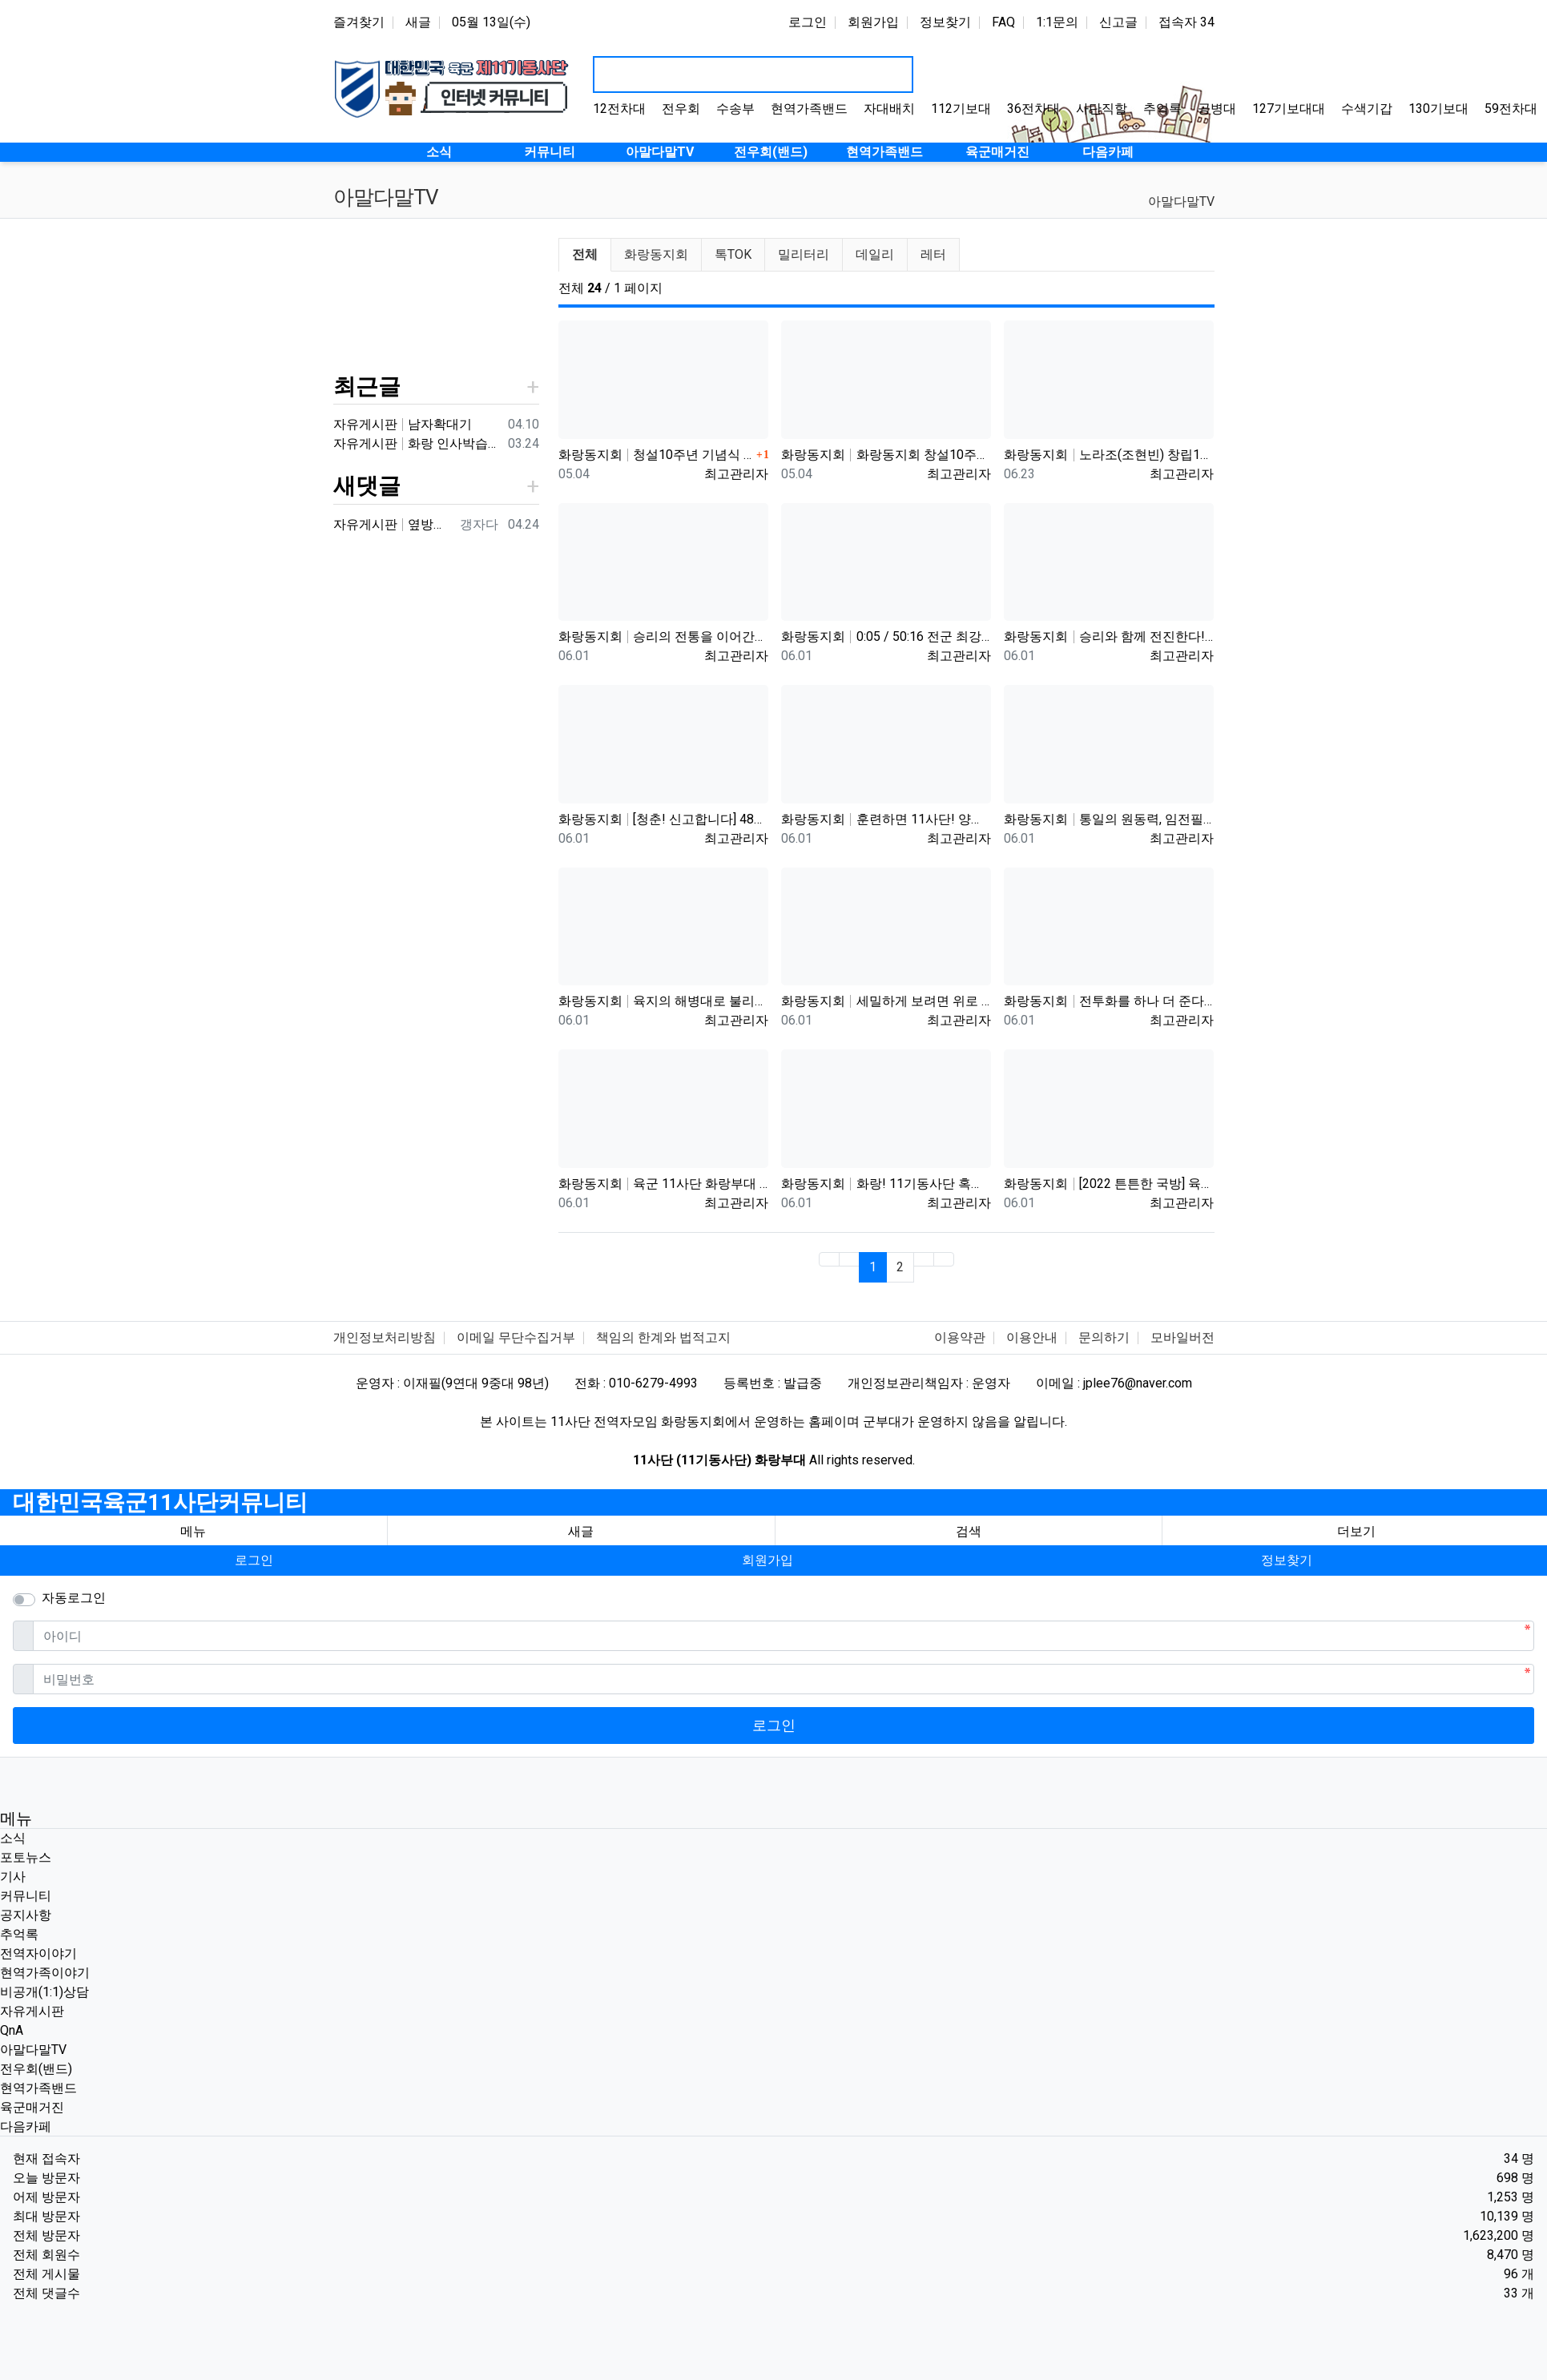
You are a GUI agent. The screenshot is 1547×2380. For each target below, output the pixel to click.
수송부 (735, 108)
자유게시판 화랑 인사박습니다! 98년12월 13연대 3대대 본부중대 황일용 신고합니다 (417, 443)
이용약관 (959, 1337)
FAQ (1003, 22)
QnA (11, 2030)
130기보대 (1438, 108)
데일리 (875, 254)
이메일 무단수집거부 (516, 1337)
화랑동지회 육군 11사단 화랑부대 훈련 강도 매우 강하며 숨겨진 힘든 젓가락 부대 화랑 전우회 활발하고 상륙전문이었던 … (663, 1183)
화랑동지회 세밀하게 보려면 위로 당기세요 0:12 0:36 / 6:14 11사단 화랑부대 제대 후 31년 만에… (886, 1001)
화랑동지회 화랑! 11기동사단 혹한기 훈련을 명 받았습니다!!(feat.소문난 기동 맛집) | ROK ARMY (886, 1183)
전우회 (681, 108)
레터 (933, 254)
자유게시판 (32, 2011)
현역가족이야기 (45, 1972)
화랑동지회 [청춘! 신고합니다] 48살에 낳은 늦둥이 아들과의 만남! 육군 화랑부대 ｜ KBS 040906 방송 (663, 819)
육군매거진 (32, 2107)
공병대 (1217, 108)
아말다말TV (1181, 201)
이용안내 (1032, 1337)
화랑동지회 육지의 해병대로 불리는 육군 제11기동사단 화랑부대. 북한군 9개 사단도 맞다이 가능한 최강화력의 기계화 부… (663, 1001)
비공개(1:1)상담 (44, 1991)
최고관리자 (736, 473)
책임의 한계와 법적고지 (663, 1337)
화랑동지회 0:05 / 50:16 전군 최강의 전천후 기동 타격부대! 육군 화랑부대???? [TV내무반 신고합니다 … (886, 636)
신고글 (1118, 22)
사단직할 (1101, 108)
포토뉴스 (25, 1857)
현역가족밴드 (809, 108)
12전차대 (619, 108)
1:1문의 (1057, 22)
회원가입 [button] (767, 1560)
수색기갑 (1366, 108)
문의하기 (1104, 1337)
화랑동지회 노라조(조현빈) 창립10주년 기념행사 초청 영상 (1109, 454)
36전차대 (1033, 108)
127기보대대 (1288, 108)
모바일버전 (1182, 1337)
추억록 (1162, 108)
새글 (418, 22)
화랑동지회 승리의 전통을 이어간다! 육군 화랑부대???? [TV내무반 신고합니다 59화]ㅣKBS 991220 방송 (663, 636)
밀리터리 (803, 254)
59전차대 (1511, 108)
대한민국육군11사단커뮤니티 (160, 1502)
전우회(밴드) (36, 2068)
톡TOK (733, 254)
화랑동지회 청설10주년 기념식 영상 (655, 454)
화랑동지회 (656, 254)
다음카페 (25, 2126)
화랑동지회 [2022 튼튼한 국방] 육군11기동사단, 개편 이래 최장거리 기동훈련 (1109, 1183)
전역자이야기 (38, 1953)
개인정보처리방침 (384, 1337)
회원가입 (873, 22)
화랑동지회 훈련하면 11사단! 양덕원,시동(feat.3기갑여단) (886, 819)
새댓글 (367, 486)
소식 (13, 1838)
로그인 (807, 22)
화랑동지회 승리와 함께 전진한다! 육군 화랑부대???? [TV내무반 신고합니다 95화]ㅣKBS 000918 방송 (1109, 636)
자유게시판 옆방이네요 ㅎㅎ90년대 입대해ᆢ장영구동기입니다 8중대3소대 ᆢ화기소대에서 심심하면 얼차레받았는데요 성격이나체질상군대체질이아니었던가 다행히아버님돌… (393, 524)
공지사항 (25, 1915)
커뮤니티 (25, 1895)
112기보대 (961, 108)
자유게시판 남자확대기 (403, 424)
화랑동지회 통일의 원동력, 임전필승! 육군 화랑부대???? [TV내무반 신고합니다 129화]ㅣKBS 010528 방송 (1109, 819)
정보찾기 (945, 22)
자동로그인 (74, 1597)
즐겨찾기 (359, 22)
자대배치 (889, 108)
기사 (13, 1876)
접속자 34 (1186, 22)
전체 (585, 254)
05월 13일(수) (491, 22)
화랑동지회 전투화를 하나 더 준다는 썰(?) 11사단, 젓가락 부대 (1109, 1001)
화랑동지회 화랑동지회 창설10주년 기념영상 (886, 454)
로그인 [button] (254, 1560)
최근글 (367, 386)
